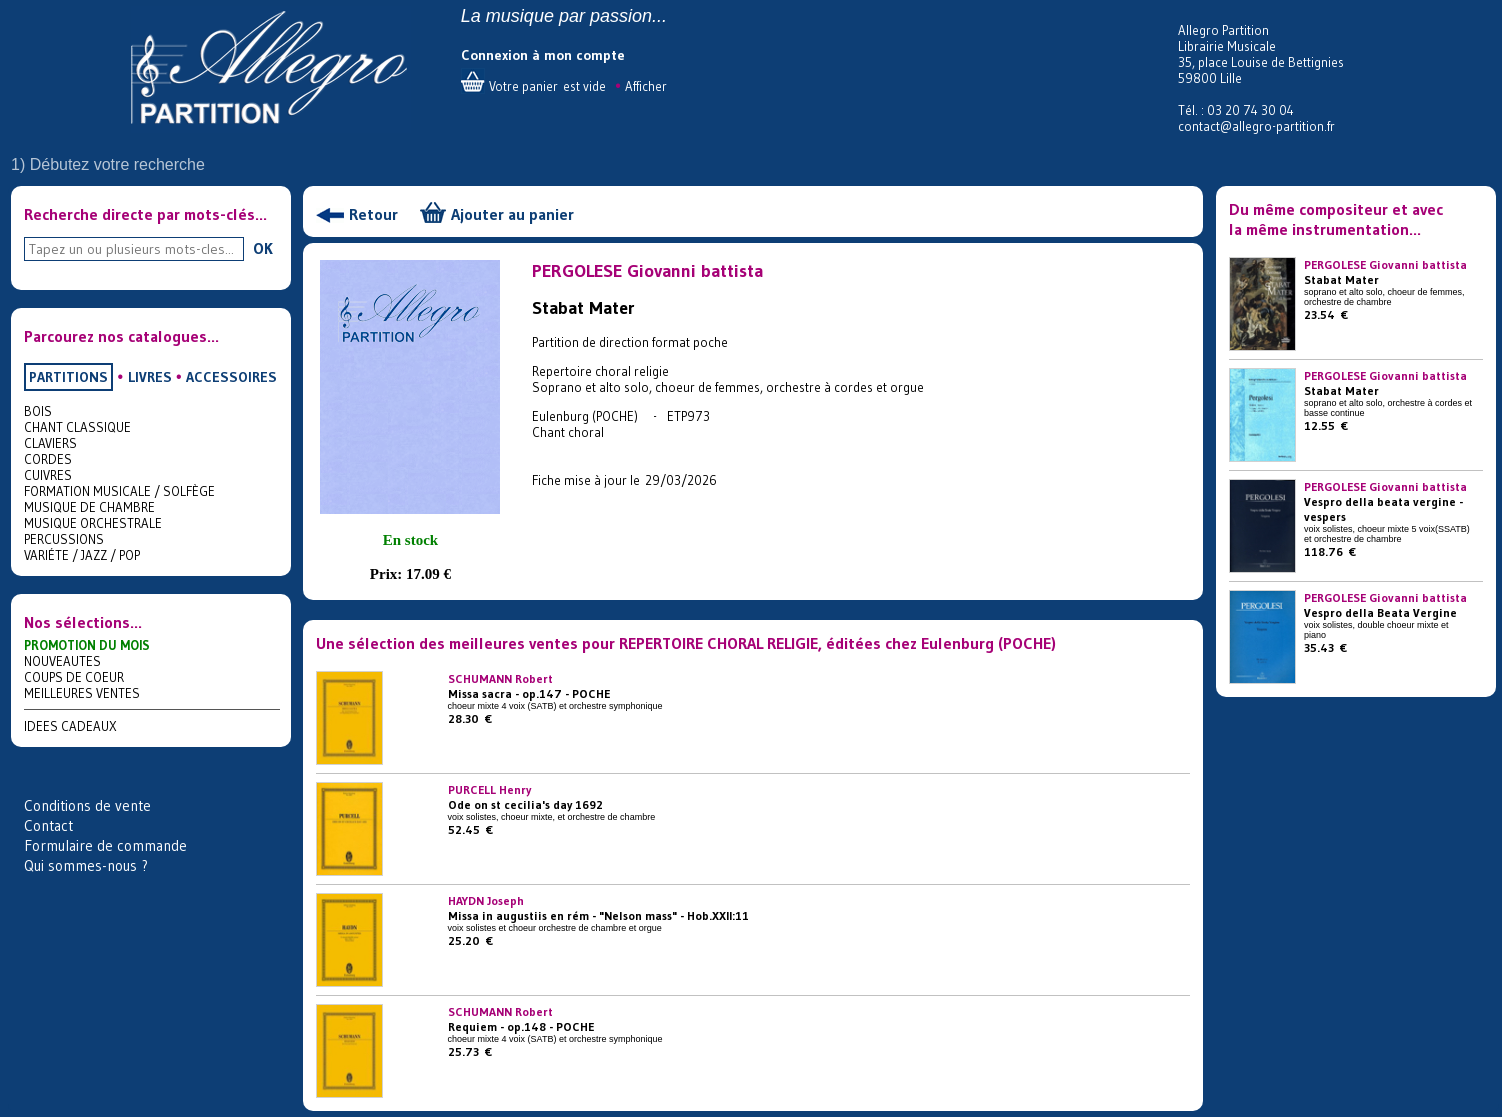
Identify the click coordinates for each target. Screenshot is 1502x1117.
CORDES (48, 459)
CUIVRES (48, 475)
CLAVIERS (50, 443)
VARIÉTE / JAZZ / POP (82, 555)
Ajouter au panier (512, 214)
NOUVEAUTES (62, 661)
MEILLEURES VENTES (82, 693)
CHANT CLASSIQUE (77, 427)
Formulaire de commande (105, 845)
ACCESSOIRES (231, 377)
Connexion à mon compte (543, 55)
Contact (48, 825)
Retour (373, 214)
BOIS (38, 411)
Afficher (646, 86)
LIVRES (150, 377)
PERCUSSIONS (64, 539)
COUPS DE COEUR (74, 677)
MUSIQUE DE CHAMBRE (89, 507)
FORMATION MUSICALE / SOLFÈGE (119, 491)
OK (263, 248)
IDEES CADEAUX (70, 726)
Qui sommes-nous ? (86, 865)
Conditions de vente (87, 805)
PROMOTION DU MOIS (87, 645)
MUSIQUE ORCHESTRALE (93, 523)
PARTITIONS (68, 377)
